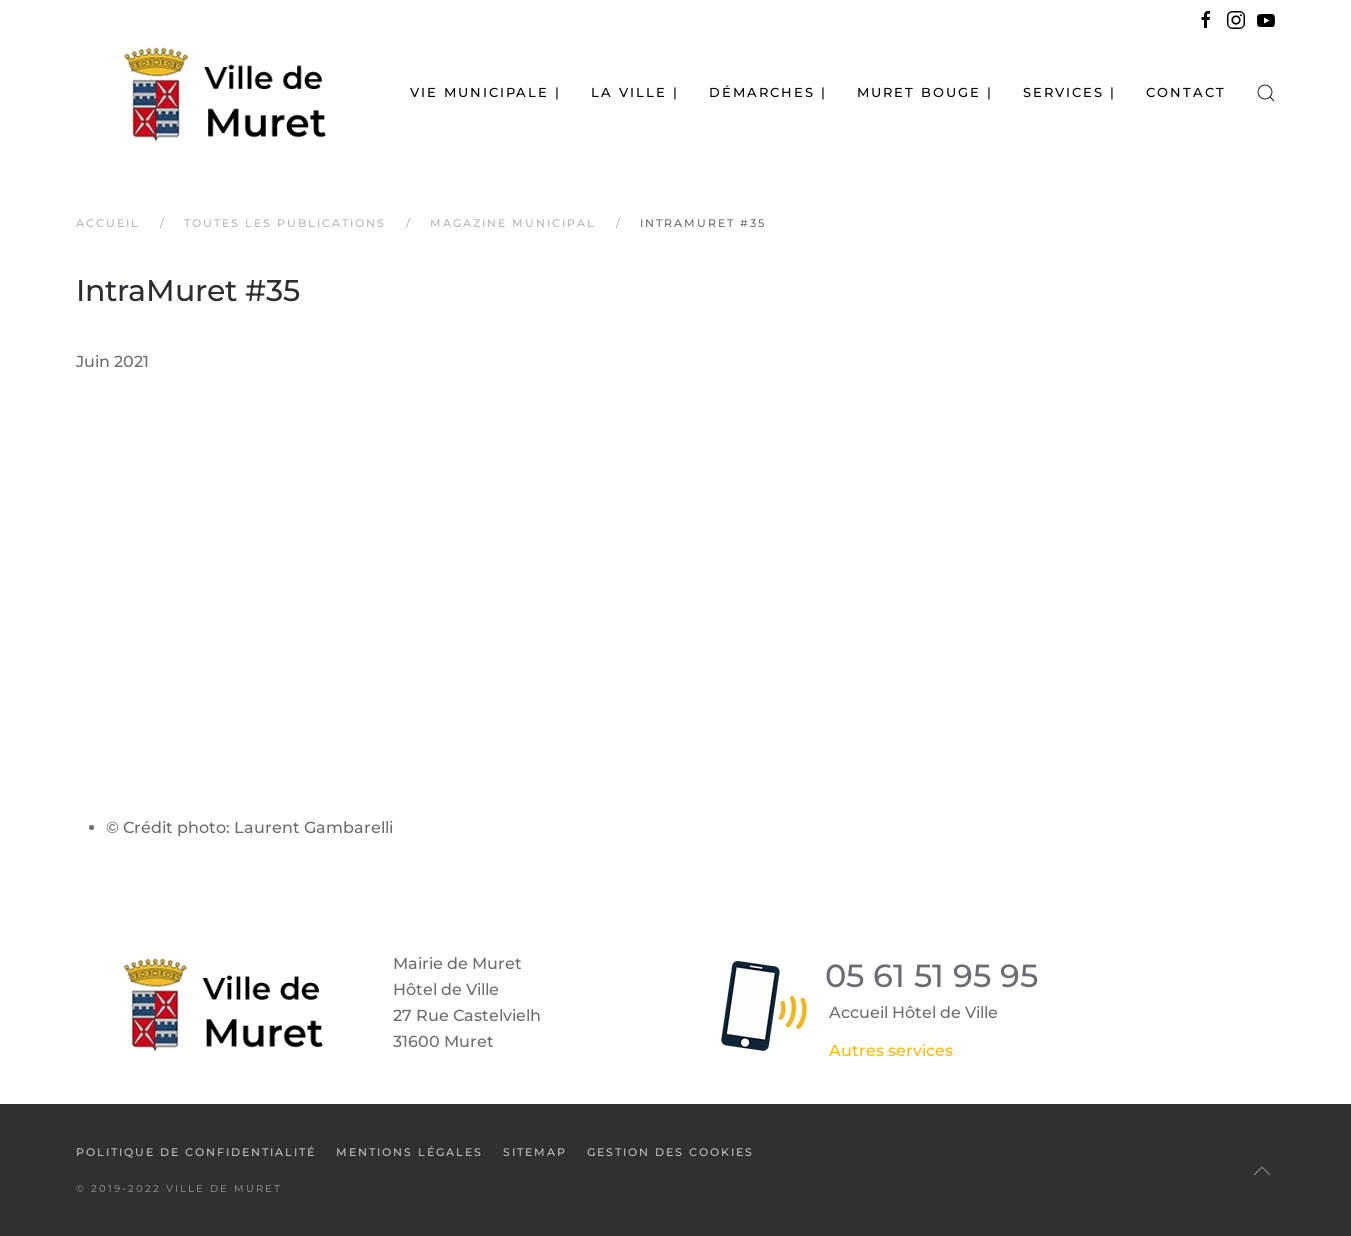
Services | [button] (1069, 92)
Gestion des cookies (670, 1152)
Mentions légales (409, 1152)
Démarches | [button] (768, 92)
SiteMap (535, 1152)
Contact (1186, 92)
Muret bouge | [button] (925, 92)
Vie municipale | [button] (485, 92)
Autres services (891, 1050)
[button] (1266, 92)
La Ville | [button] (635, 92)
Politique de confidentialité (196, 1152)
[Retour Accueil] (201, 92)
